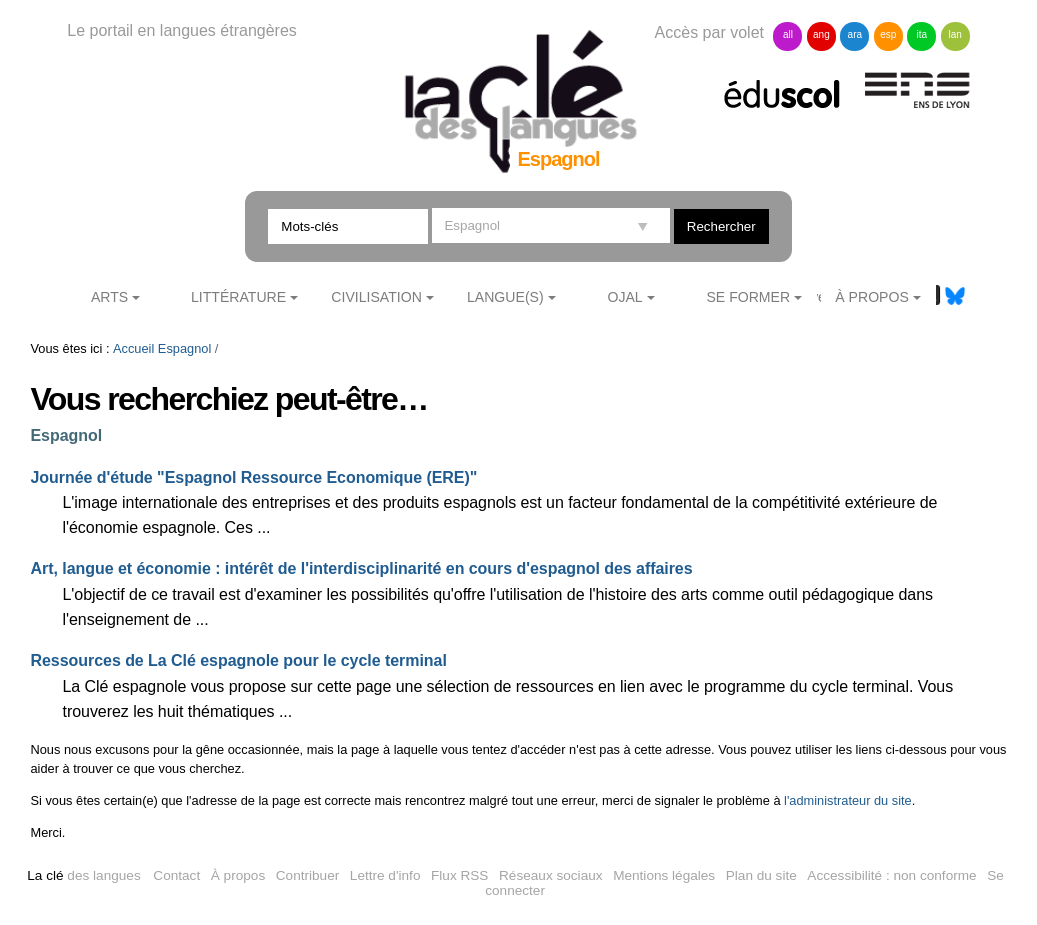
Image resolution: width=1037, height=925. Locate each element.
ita (921, 34)
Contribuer (307, 875)
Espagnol (184, 348)
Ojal (624, 297)
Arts (109, 297)
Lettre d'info (385, 875)
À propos (238, 875)
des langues (83, 875)
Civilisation (376, 297)
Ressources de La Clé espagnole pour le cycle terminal (239, 660)
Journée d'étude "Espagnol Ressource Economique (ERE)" (254, 477)
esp (888, 34)
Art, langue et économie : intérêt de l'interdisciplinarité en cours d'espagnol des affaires (362, 568)
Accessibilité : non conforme (891, 875)
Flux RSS (459, 875)
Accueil (133, 348)
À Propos (872, 297)
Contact (176, 875)
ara (855, 34)
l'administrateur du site (848, 800)
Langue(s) (505, 297)
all (788, 34)
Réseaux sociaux (551, 875)
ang (821, 34)
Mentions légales (664, 875)
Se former (748, 297)
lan (955, 34)
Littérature (238, 297)
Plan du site (761, 875)
